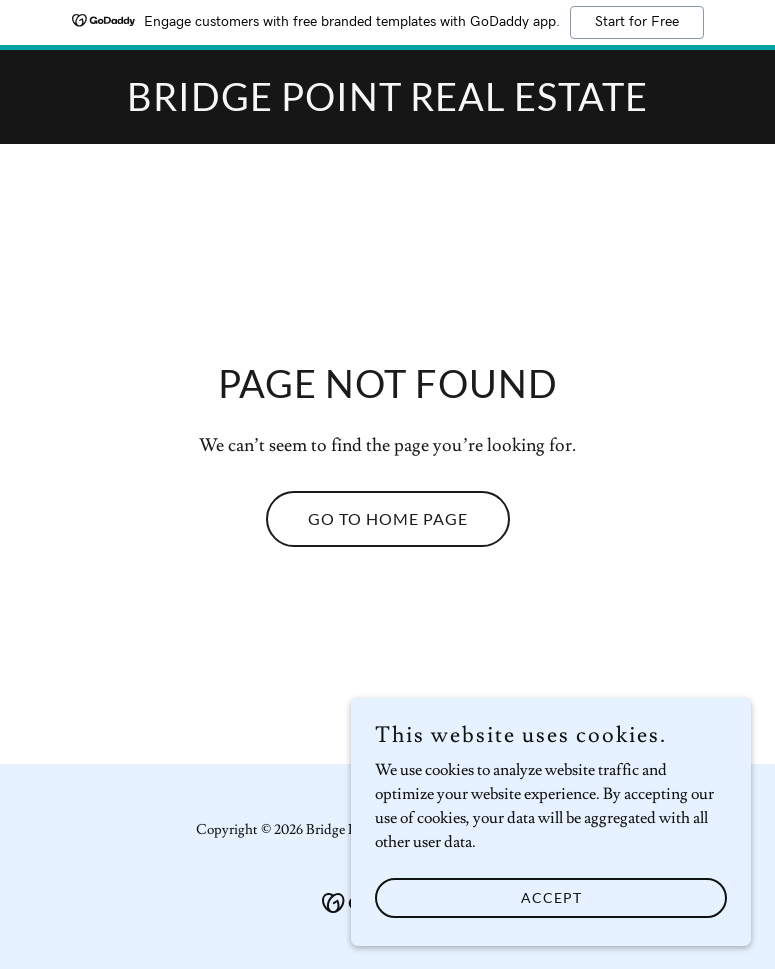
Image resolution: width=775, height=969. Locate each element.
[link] (387, 106)
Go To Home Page (388, 518)
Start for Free (637, 22)
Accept (551, 924)
